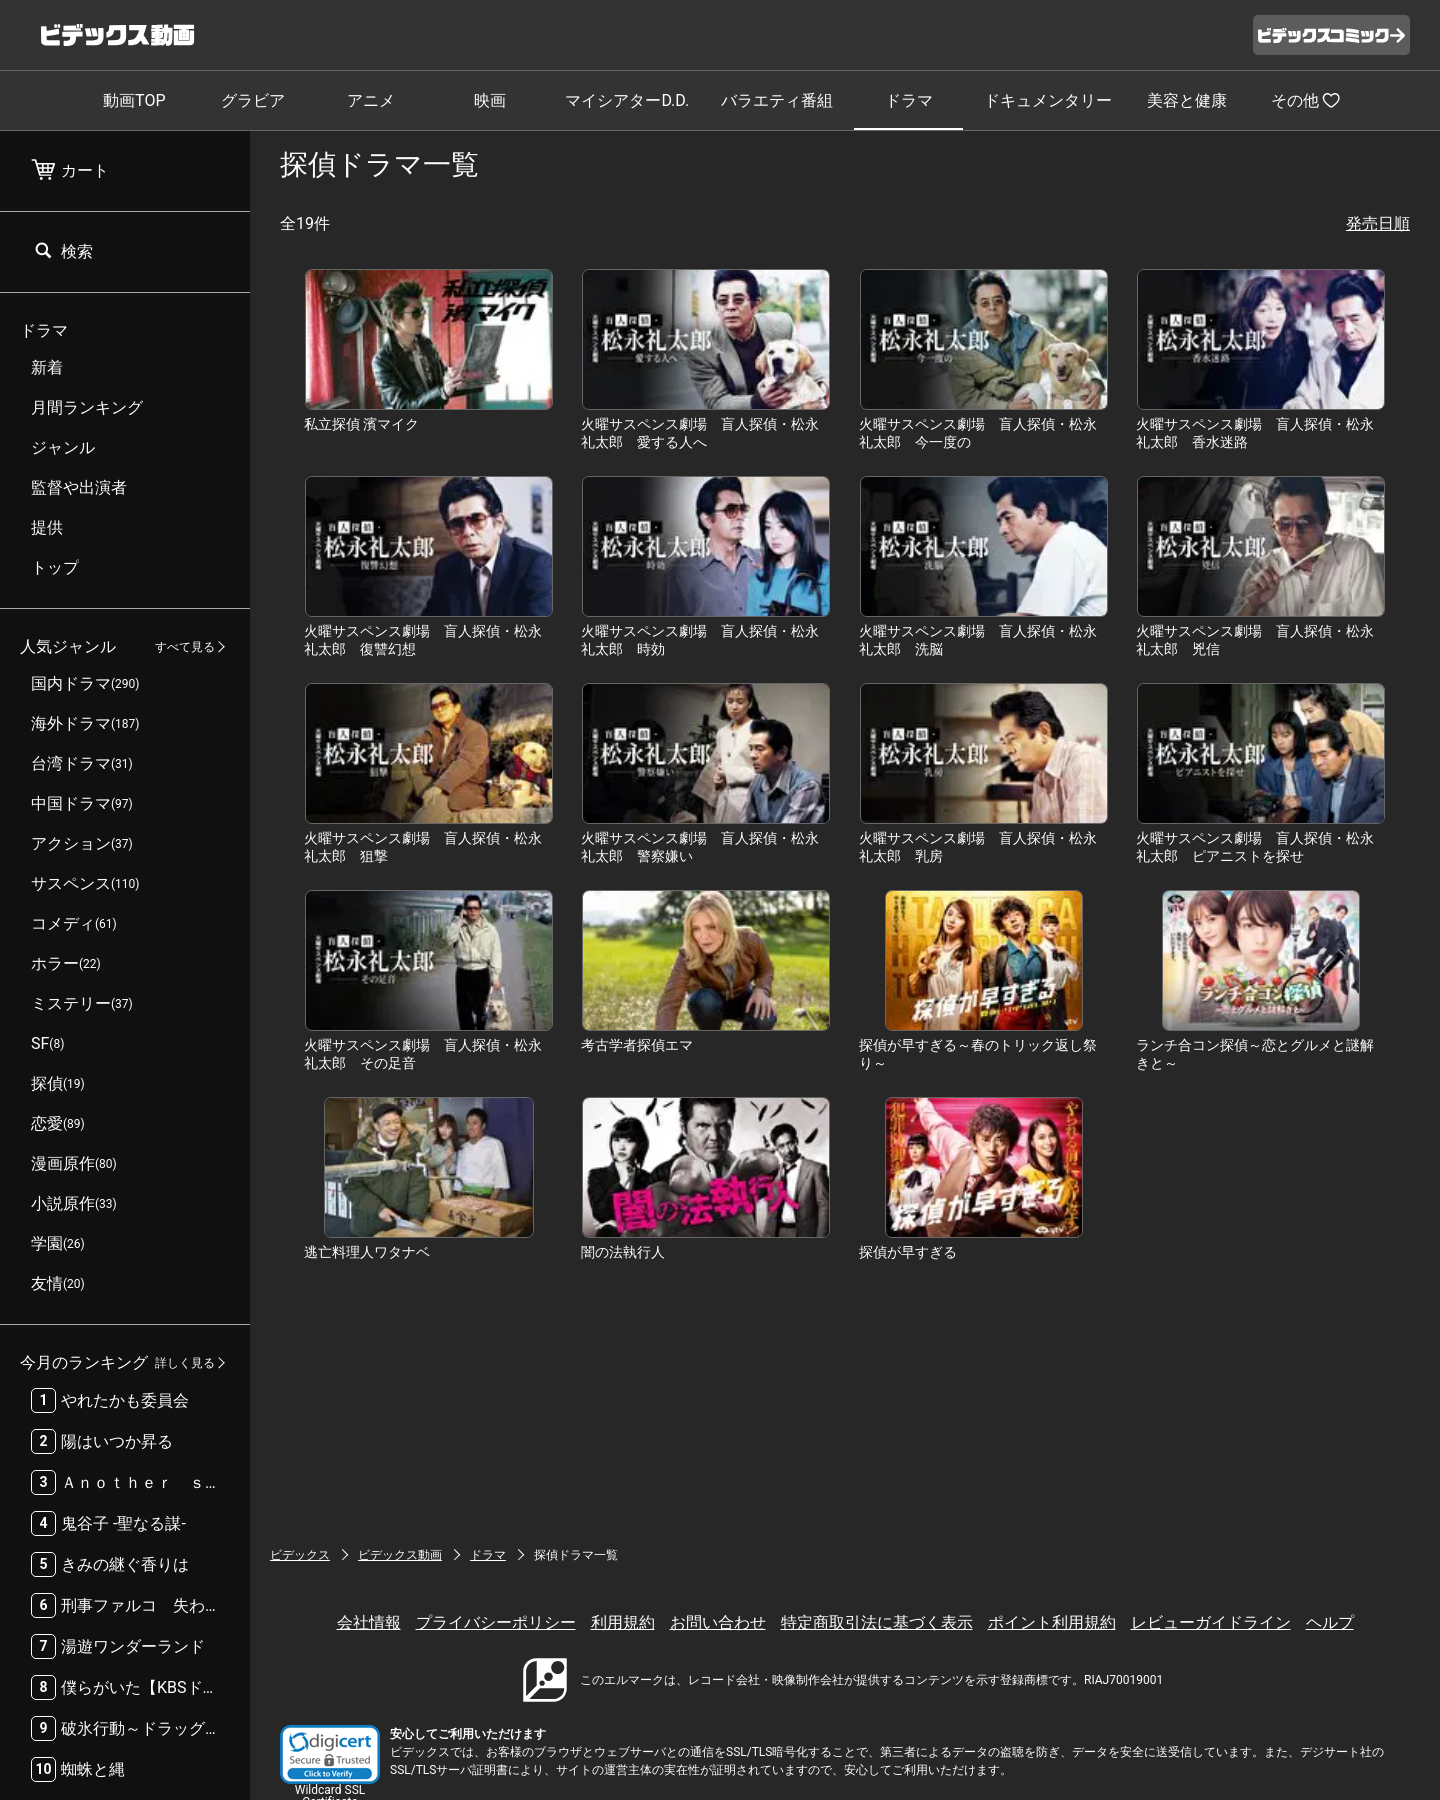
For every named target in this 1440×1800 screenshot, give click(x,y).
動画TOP (134, 100)
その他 (1306, 100)
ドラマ (909, 100)
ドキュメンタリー (1048, 100)
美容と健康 (1187, 100)
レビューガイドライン (1211, 1622)
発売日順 (1378, 223)
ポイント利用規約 (1052, 1622)
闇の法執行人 (623, 1252)
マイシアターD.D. (627, 100)
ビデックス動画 (400, 1555)
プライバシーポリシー (496, 1622)
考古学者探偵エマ (637, 1045)
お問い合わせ (718, 1622)
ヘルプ (1330, 1622)
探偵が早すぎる (908, 1252)
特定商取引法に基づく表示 (877, 1622)
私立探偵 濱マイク (361, 424)
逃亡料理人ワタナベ (367, 1252)
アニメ (371, 100)
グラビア (253, 100)
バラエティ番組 (777, 100)
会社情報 (369, 1622)
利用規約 (623, 1622)
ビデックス (300, 1555)
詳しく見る (185, 1363)
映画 (490, 100)
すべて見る (185, 647)
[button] (330, 1754)
